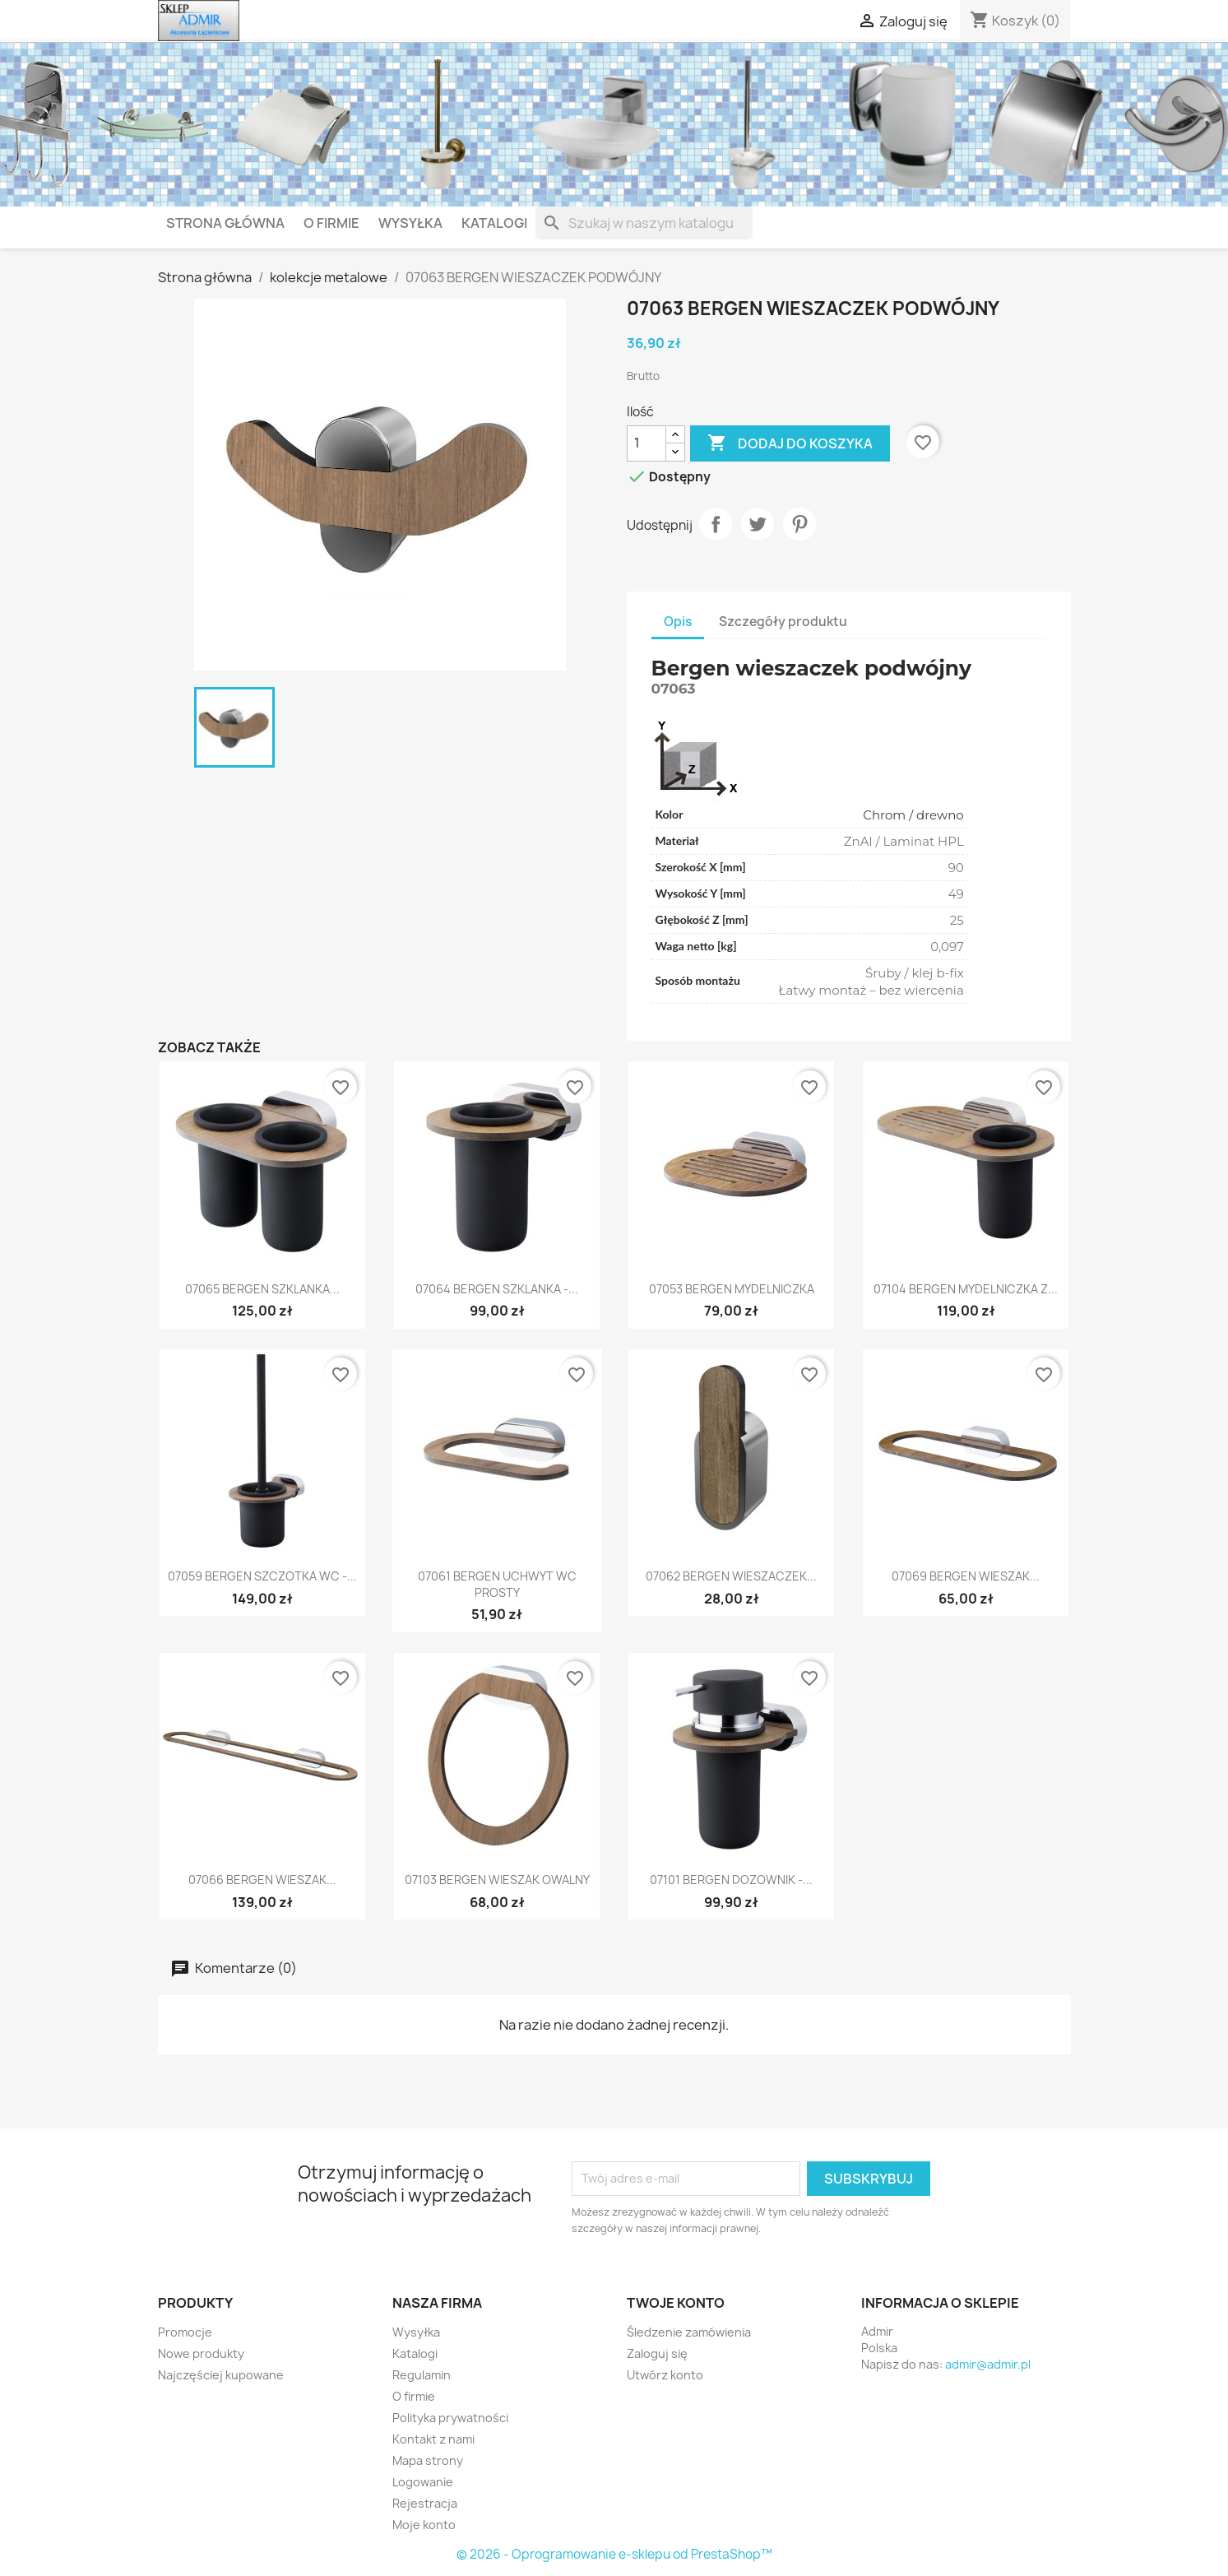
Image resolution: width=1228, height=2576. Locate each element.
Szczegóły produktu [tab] (783, 621)
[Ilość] (646, 443)
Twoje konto (676, 2303)
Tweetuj (757, 524)
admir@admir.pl (988, 2364)
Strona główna (225, 223)
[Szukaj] (644, 223)
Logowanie (422, 2482)
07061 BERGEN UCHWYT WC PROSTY (497, 1584)
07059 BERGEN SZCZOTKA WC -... (262, 1576)
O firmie (331, 223)
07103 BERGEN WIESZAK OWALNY (497, 1879)
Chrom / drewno (913, 815)
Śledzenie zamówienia (689, 2332)
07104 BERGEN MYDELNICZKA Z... (966, 1289)
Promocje (185, 2332)
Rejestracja (424, 2503)
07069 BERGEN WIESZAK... (966, 1576)
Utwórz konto (665, 2375)
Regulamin (421, 2375)
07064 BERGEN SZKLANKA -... (496, 1289)
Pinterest (799, 524)
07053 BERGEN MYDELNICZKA (731, 1289)
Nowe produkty (201, 2353)
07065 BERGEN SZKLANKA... (262, 1289)
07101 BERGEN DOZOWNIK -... (731, 1879)
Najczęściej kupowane (221, 2375)
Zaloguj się (657, 2353)
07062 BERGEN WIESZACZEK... (731, 1576)
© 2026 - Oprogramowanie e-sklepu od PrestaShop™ (614, 2554)
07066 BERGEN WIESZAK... (262, 1879)
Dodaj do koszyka (790, 443)
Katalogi (494, 223)
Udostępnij (715, 524)
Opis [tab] (678, 621)
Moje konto (424, 2524)
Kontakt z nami (433, 2439)
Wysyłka (410, 223)
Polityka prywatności (450, 2417)
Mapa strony (427, 2460)
